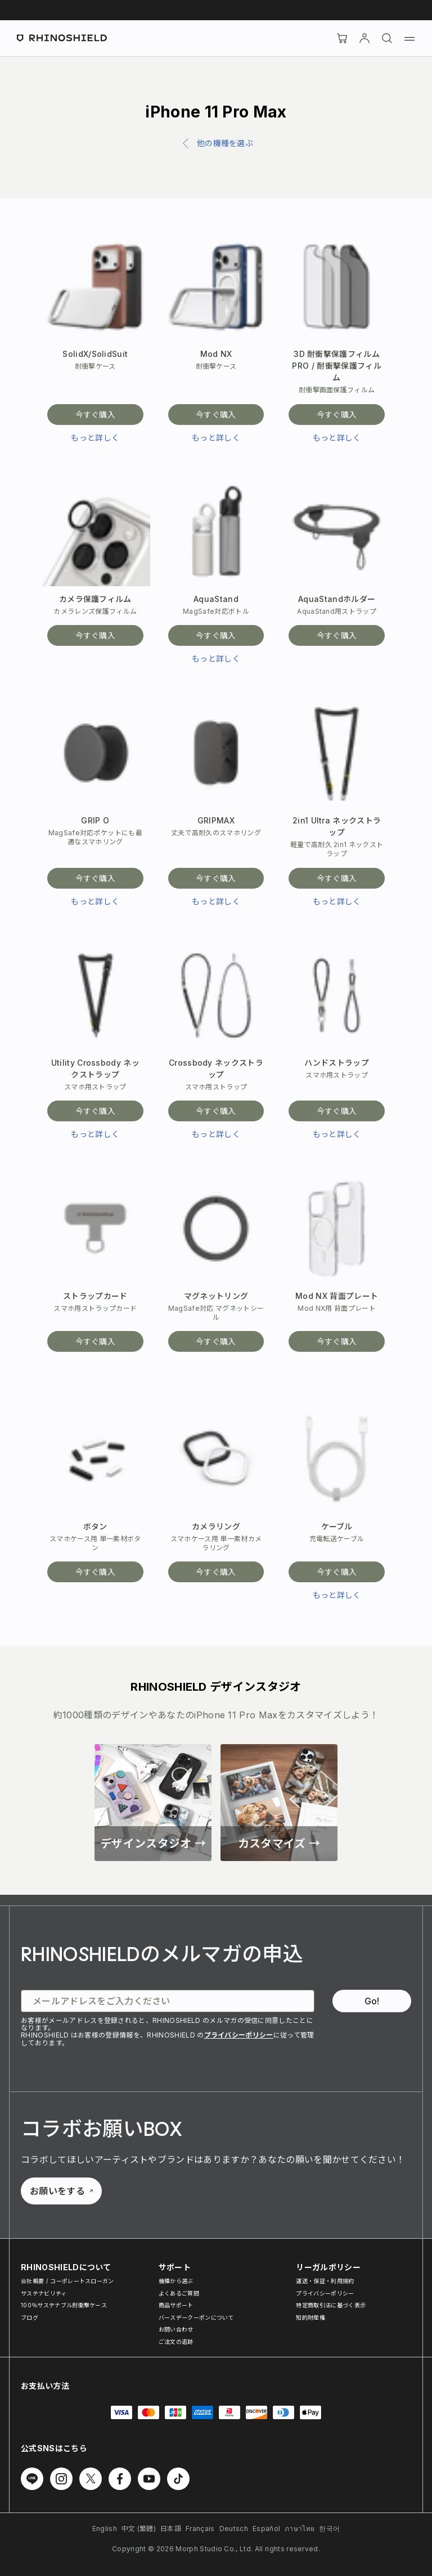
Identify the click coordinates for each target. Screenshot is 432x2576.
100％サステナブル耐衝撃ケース (64, 2305)
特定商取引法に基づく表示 (331, 2305)
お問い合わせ (176, 2329)
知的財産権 (310, 2317)
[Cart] (342, 38)
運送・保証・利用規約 (325, 2281)
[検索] (387, 38)
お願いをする (61, 2191)
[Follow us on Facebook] (120, 2479)
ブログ (29, 2317)
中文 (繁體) (139, 2528)
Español (266, 2528)
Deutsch (233, 2528)
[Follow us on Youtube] (149, 2479)
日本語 (170, 2528)
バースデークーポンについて (196, 2317)
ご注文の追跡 (176, 2341)
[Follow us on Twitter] (90, 2479)
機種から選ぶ (176, 2281)
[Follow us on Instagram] (61, 2479)
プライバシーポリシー (238, 2035)
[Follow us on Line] (32, 2479)
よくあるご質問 (179, 2293)
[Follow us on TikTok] (178, 2479)
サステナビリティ (44, 2293)
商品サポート (176, 2305)
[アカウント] (365, 38)
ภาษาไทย (299, 2528)
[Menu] (409, 38)
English (104, 2528)
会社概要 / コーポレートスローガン (67, 2281)
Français (200, 2528)
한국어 (329, 2528)
